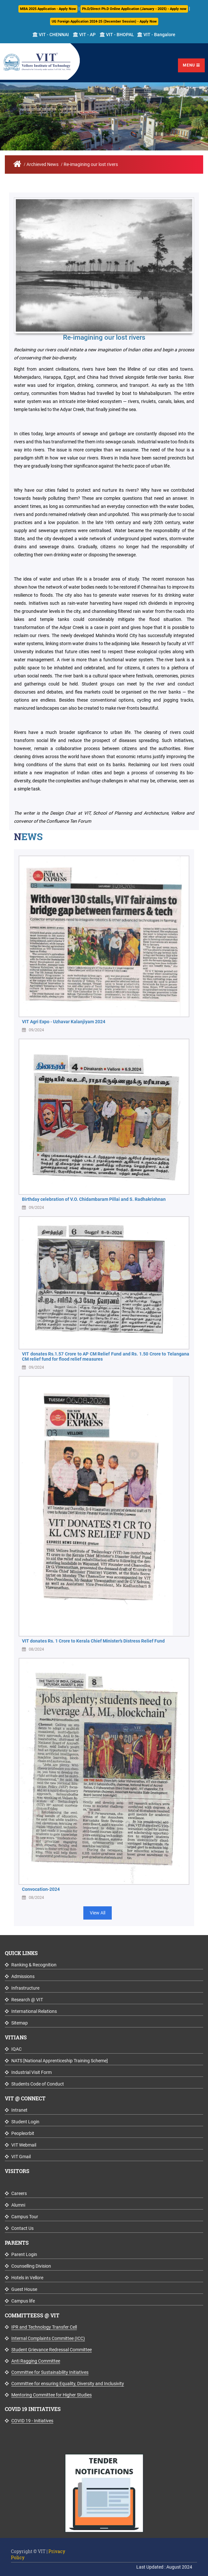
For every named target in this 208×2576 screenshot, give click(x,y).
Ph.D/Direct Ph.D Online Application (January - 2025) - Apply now (134, 9)
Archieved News (42, 164)
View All (97, 1912)
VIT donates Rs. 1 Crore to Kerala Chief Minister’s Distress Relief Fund (93, 1640)
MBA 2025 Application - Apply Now (48, 9)
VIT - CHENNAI (51, 34)
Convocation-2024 (41, 1889)
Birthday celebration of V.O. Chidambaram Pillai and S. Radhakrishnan (94, 1199)
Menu (191, 65)
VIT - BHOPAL (117, 34)
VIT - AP (84, 34)
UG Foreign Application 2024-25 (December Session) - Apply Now (104, 21)
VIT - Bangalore (156, 34)
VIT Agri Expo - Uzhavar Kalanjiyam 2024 (63, 1021)
